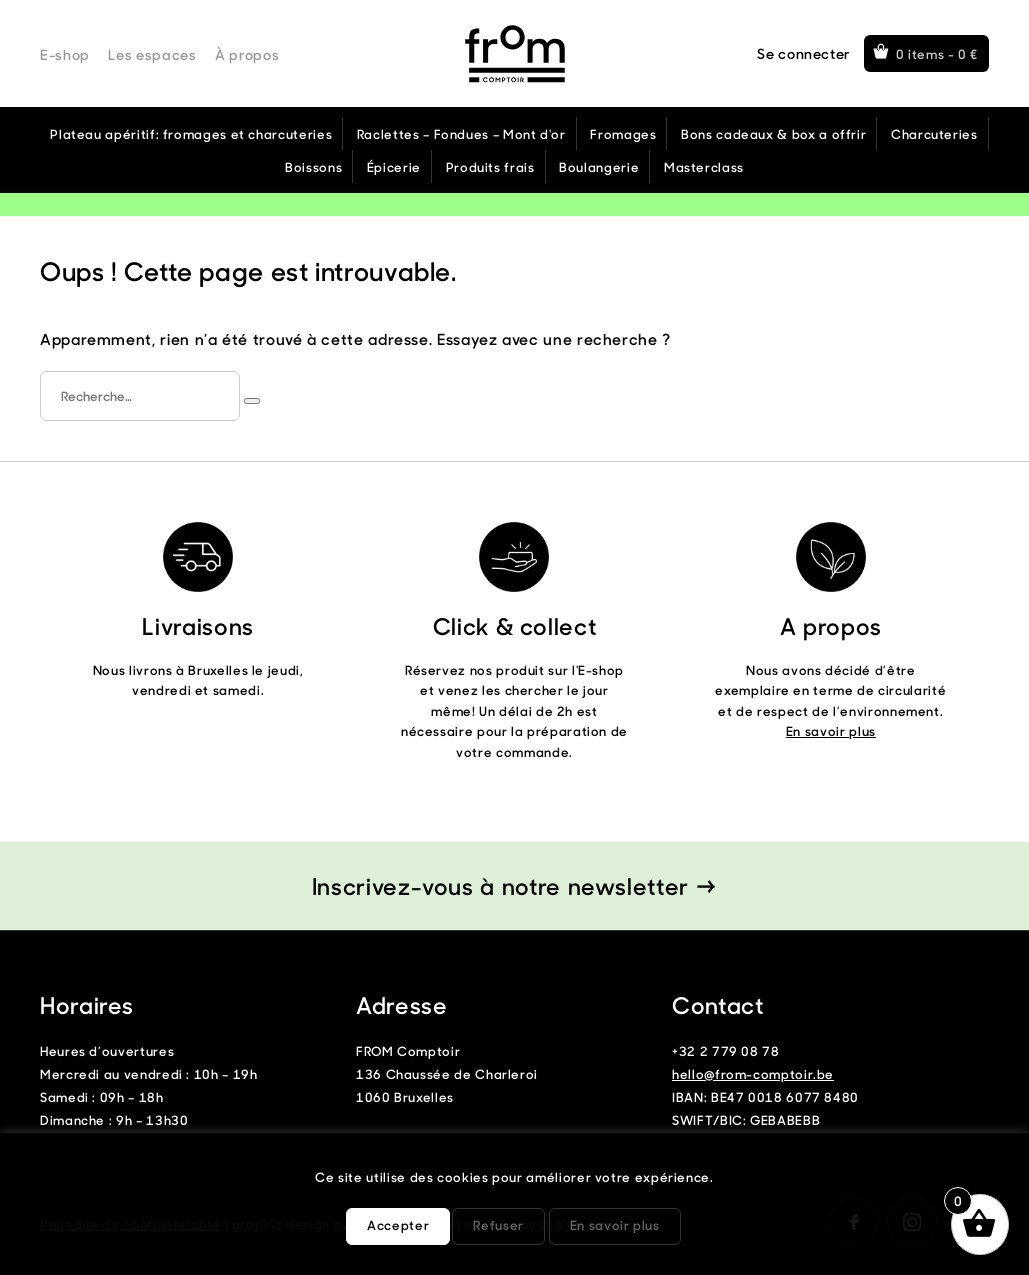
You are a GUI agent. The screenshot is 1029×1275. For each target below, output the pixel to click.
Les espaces (152, 54)
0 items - (937, 53)
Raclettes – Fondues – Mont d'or (461, 133)
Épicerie (394, 166)
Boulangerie (599, 166)
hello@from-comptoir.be (753, 1073)
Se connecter (803, 53)
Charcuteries (934, 133)
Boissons (313, 166)
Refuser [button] (498, 1224)
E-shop (65, 54)
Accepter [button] (398, 1224)
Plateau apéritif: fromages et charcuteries (191, 133)
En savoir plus (831, 730)
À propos (247, 54)
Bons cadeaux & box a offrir (773, 133)
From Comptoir (515, 54)
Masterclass (704, 166)
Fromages (623, 133)
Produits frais (490, 166)
